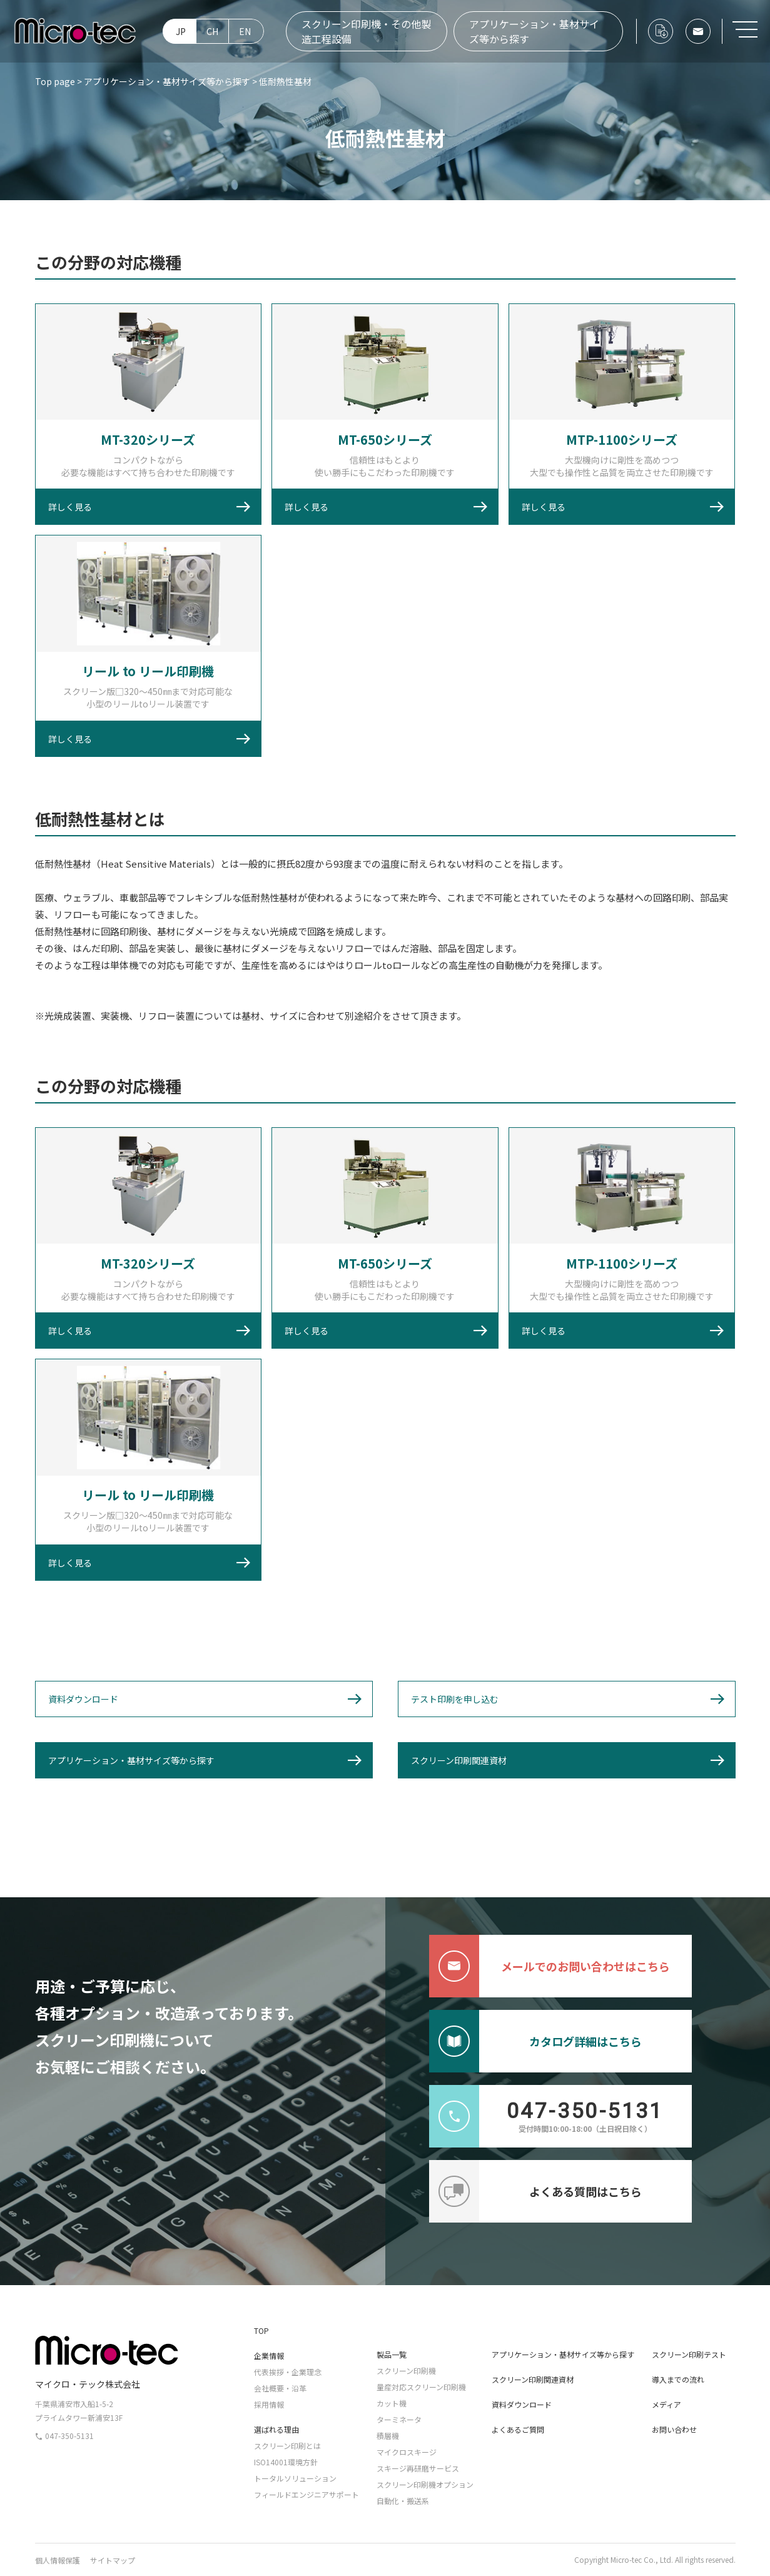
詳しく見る (70, 506)
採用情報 (269, 2404)
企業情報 (269, 2355)
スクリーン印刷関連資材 (459, 1760)
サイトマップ (112, 2560)
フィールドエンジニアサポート (306, 2494)
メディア (666, 2404)
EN (245, 31)
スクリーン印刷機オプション (425, 2484)
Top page (55, 81)
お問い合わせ (674, 2429)
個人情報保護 (57, 2560)
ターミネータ (399, 2419)
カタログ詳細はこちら (535, 2041)
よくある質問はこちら (535, 2191)
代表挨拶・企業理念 (288, 2371)
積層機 (388, 2435)
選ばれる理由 (276, 2429)
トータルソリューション (295, 2478)
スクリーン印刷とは (287, 2445)
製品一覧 (392, 2354)
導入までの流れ (678, 2379)
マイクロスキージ (407, 2452)
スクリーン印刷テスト (689, 2354)
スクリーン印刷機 (406, 2370)
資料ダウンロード (83, 1699)
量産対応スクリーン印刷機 (421, 2386)
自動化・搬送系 (403, 2500)
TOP (261, 2330)
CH (212, 31)
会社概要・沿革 (280, 2388)
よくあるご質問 (518, 2429)
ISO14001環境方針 (286, 2462)
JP (181, 31)
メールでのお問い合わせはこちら (549, 1966)
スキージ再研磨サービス (418, 2468)
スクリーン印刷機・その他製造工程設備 (366, 31)
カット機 (392, 2403)
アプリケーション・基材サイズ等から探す (534, 31)
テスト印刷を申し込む (455, 1699)
